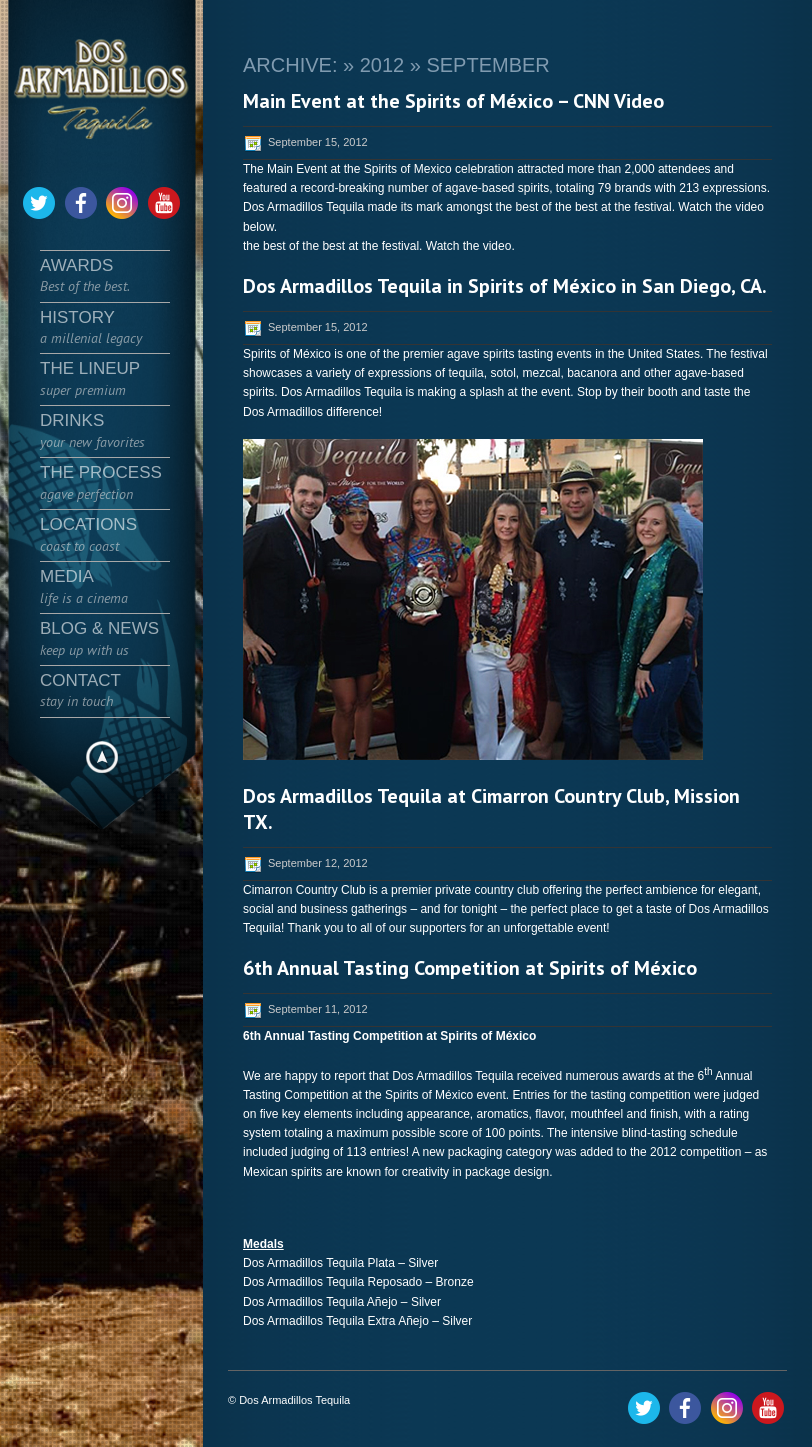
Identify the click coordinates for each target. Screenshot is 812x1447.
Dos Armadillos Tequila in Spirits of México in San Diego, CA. (505, 286)
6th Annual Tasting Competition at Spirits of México (470, 968)
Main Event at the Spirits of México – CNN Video (453, 101)
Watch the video (469, 246)
